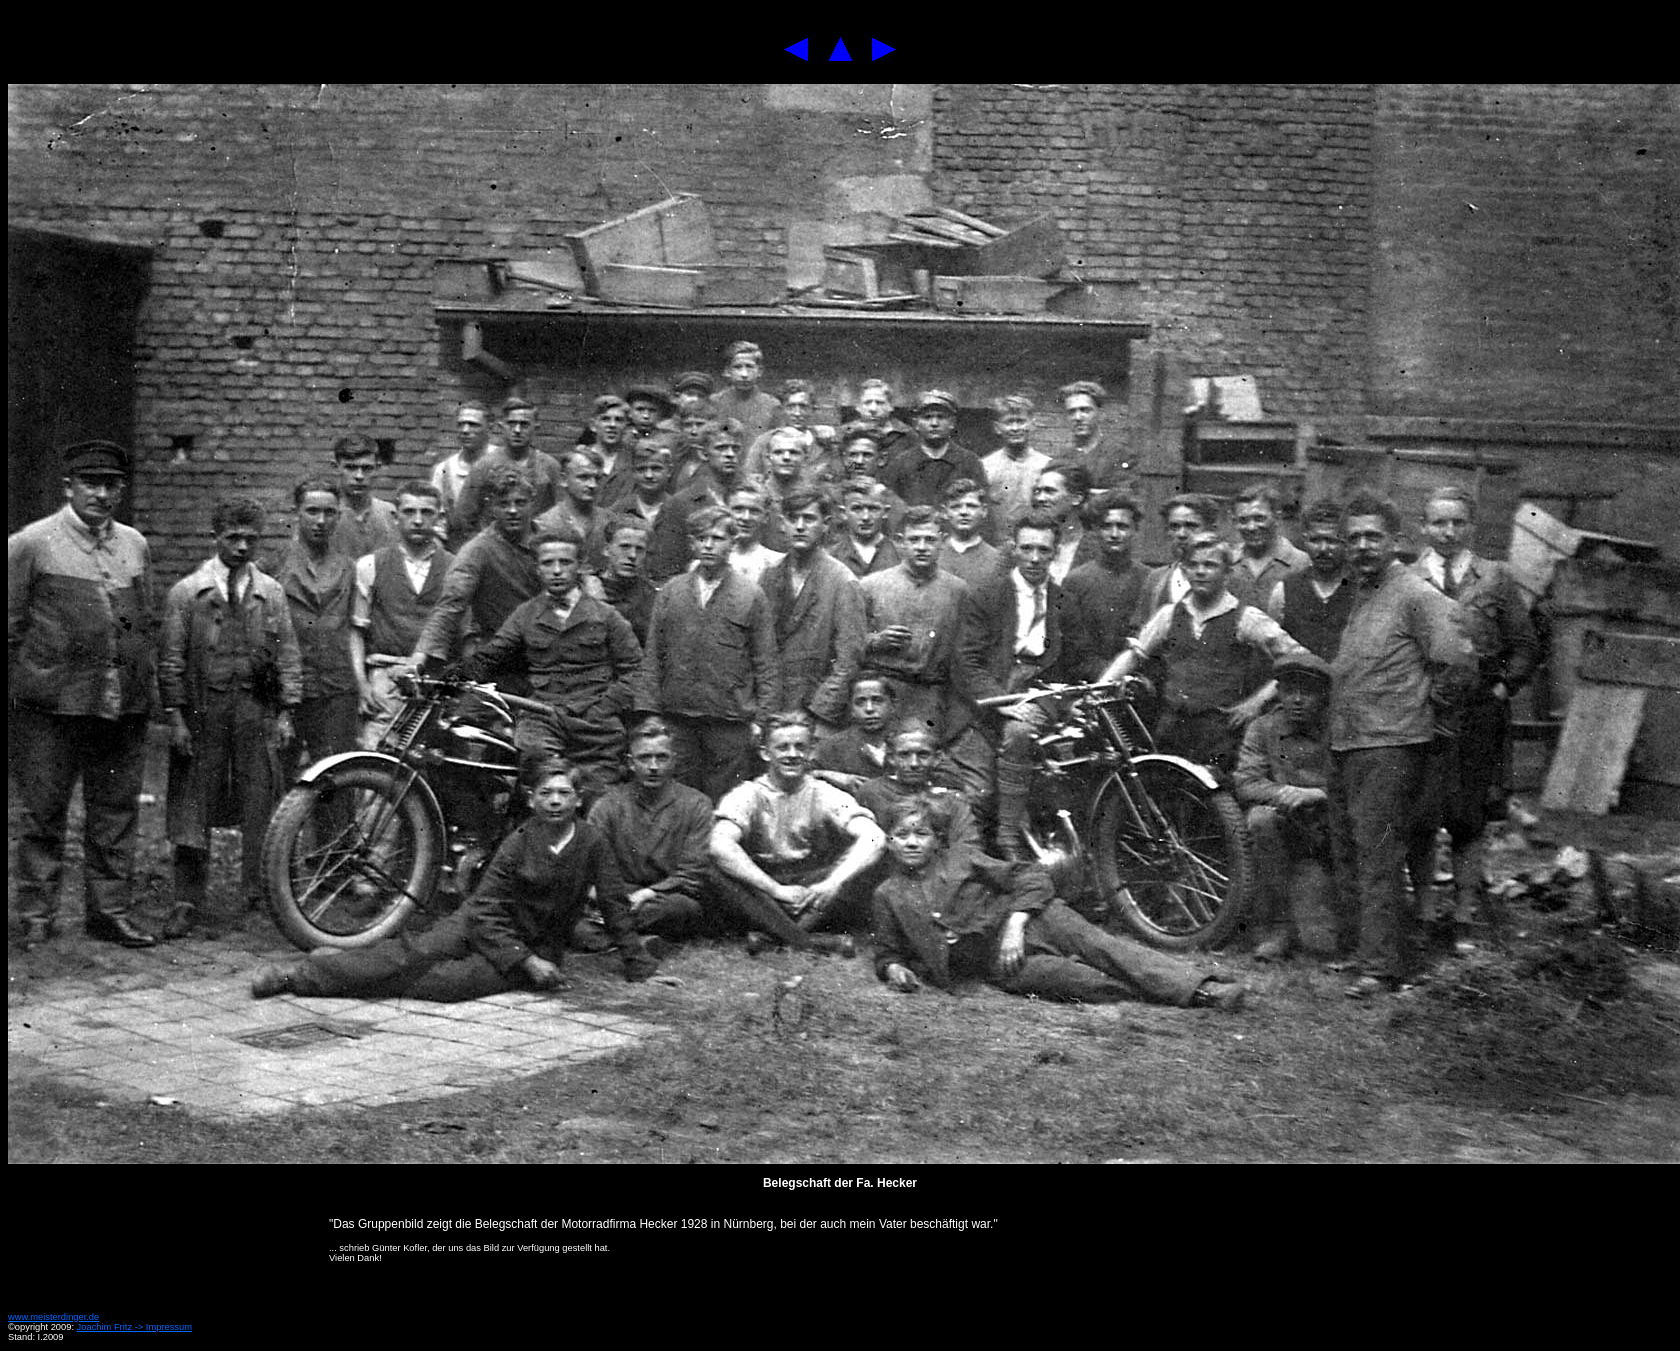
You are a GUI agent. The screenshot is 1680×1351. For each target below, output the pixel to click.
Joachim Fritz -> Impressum (134, 1327)
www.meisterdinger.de (53, 1317)
